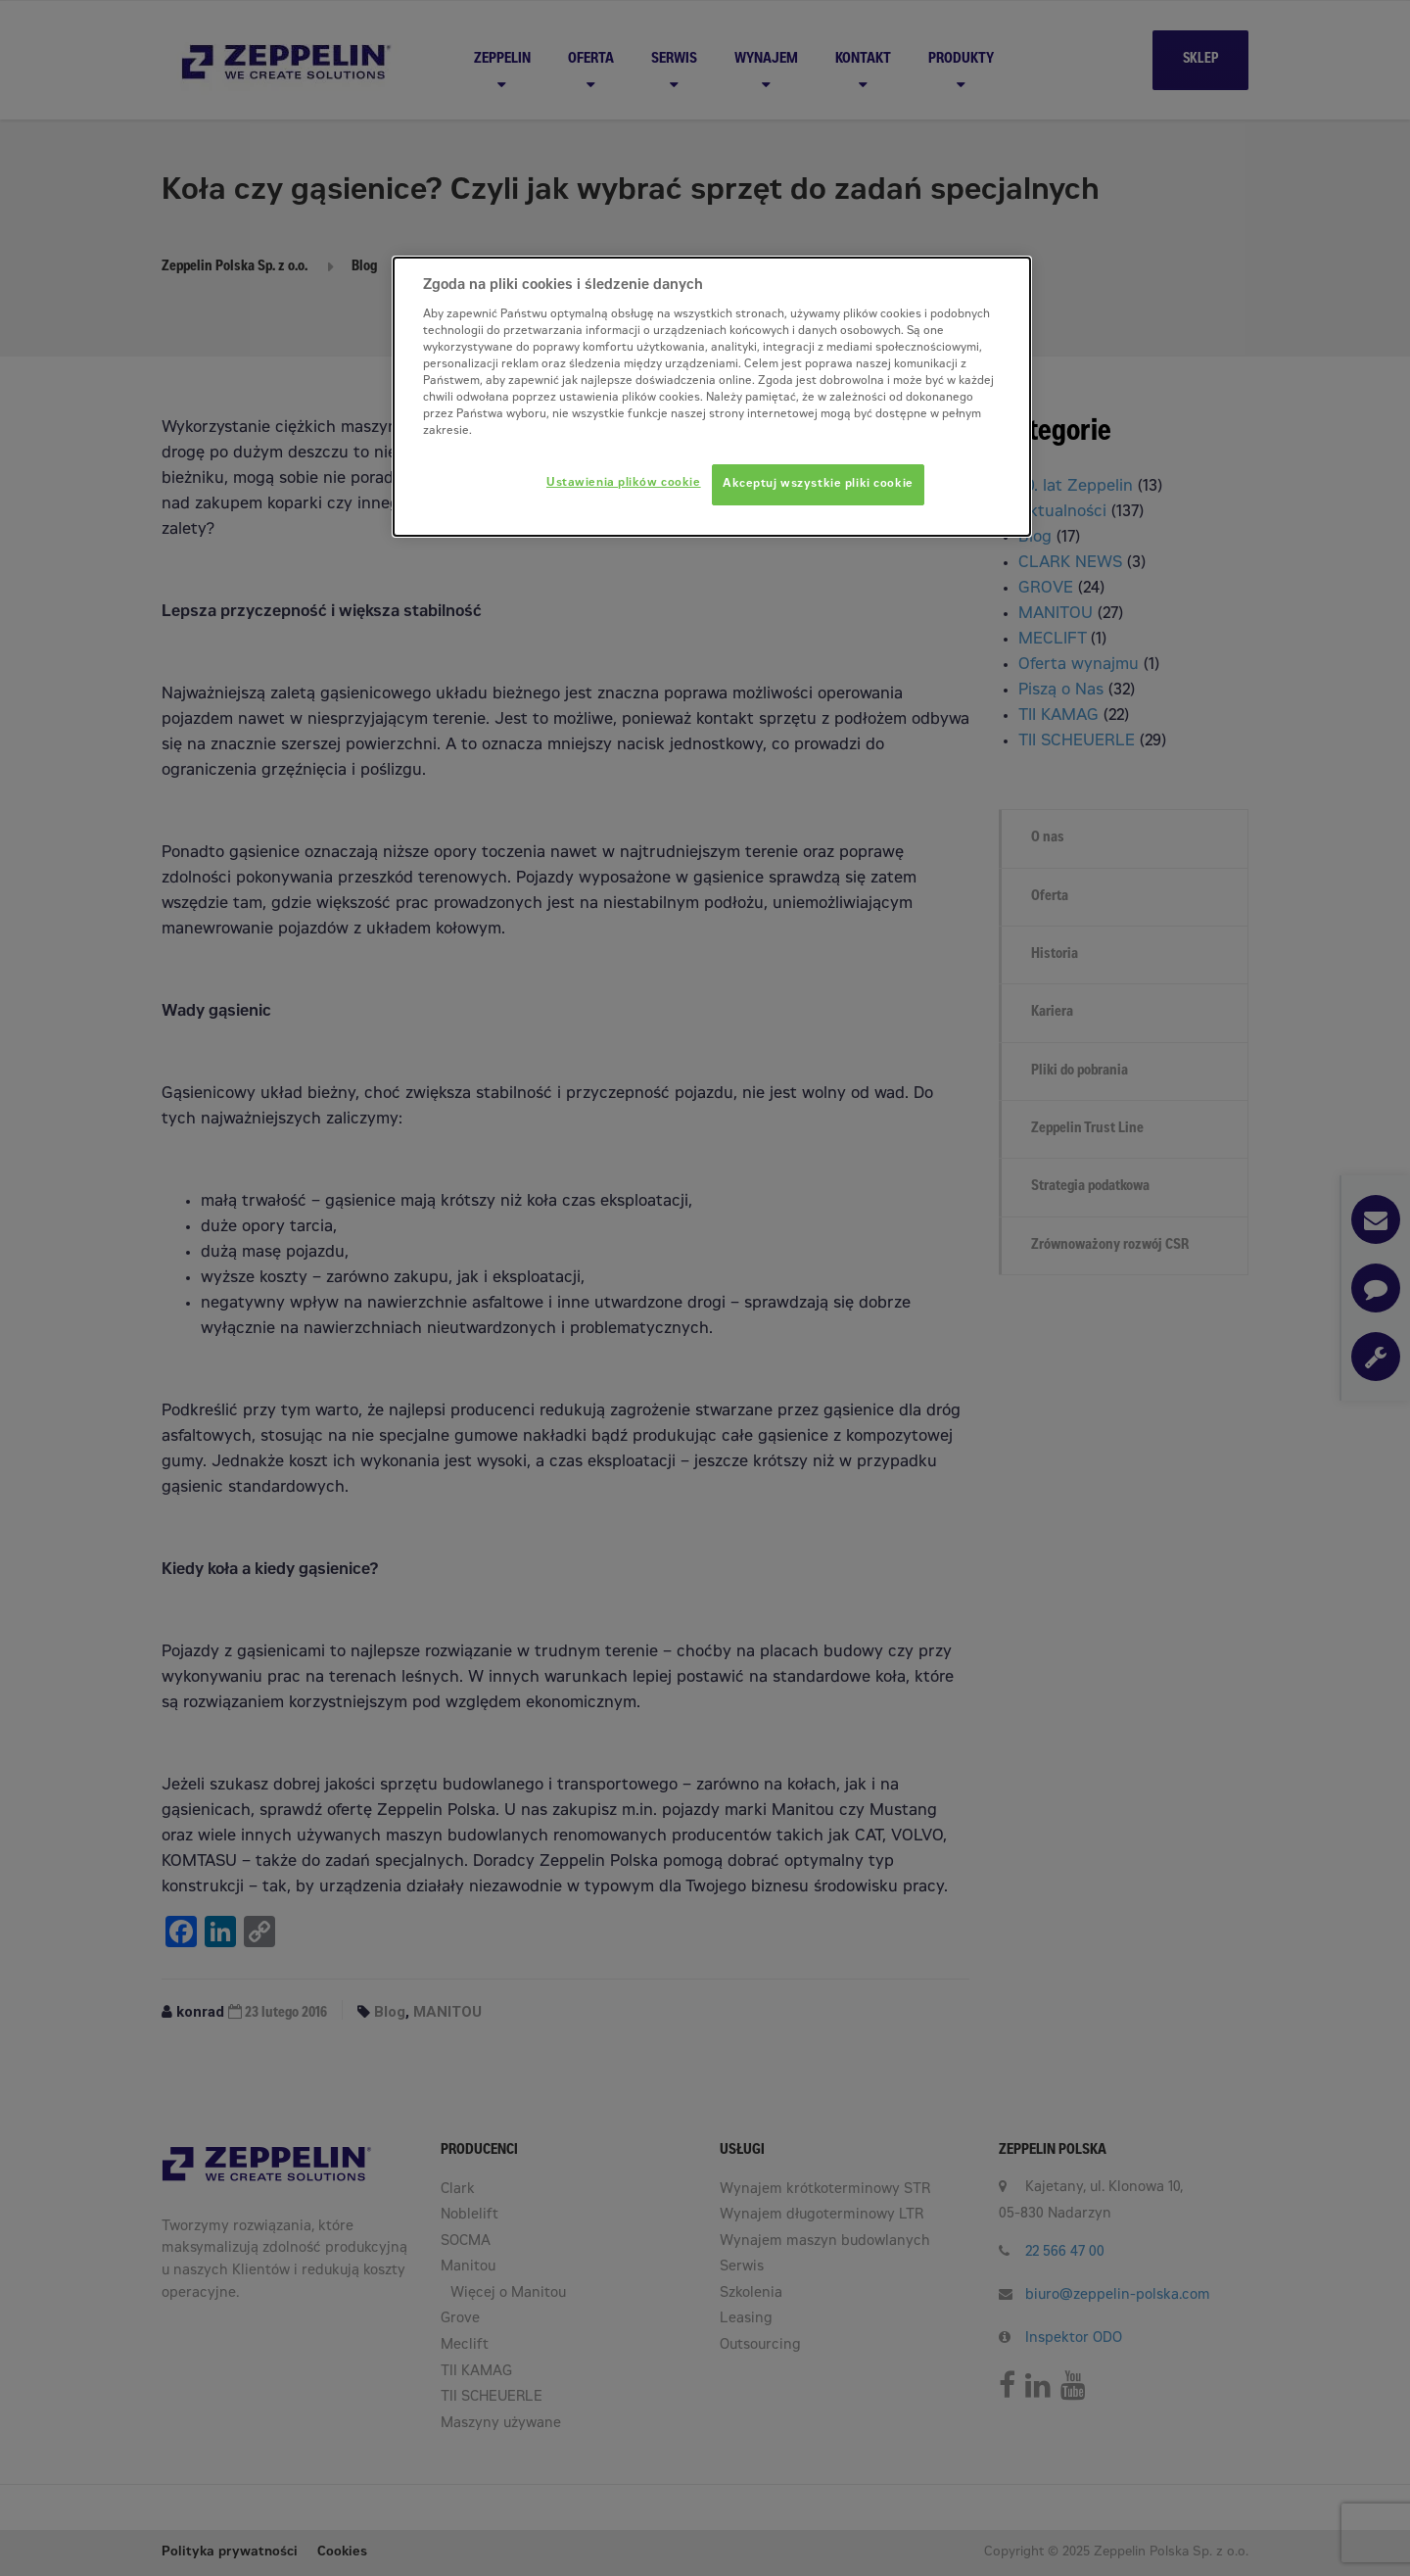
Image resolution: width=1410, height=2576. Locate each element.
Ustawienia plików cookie (623, 483)
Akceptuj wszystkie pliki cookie (818, 484)
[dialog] (712, 397)
